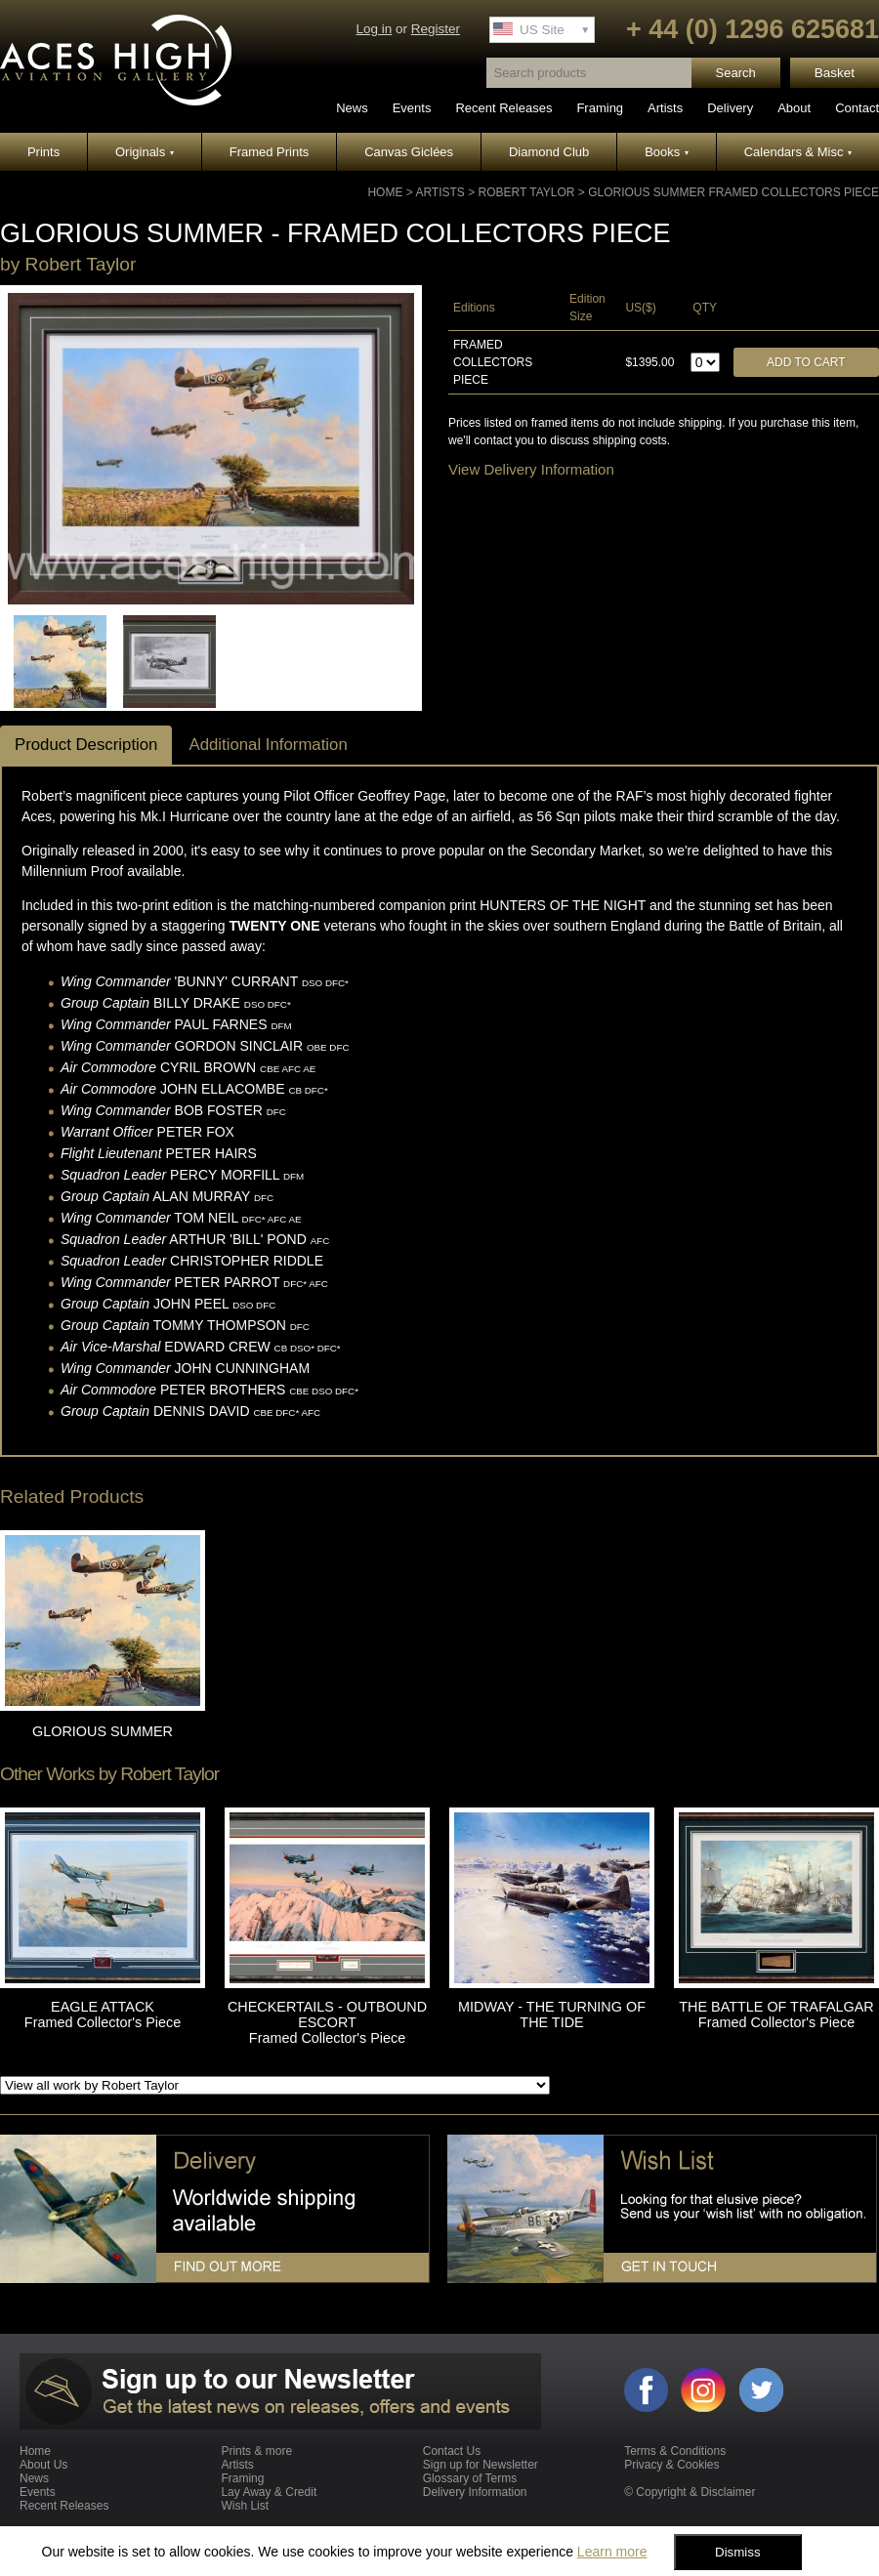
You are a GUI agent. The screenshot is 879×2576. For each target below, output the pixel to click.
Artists (665, 108)
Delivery (730, 108)
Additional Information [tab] (267, 744)
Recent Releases (503, 108)
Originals (144, 152)
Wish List (245, 2506)
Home (384, 192)
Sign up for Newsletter (480, 2465)
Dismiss (738, 2552)
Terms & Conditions (675, 2451)
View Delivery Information (531, 469)
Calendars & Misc (798, 152)
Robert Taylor (527, 192)
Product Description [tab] (86, 744)
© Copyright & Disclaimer (689, 2492)
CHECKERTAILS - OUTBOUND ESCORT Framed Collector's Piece (327, 2022)
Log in (374, 28)
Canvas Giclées (408, 152)
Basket (835, 72)
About (794, 108)
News (352, 108)
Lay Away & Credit (268, 2492)
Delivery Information (475, 2492)
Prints (43, 152)
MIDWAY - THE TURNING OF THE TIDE (552, 2014)
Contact (857, 108)
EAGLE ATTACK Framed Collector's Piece (102, 2014)
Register (435, 28)
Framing (599, 108)
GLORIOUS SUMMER (102, 1731)
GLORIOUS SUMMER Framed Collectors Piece (733, 192)
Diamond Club (549, 152)
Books (667, 152)
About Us (43, 2465)
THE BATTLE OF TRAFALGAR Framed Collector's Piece (776, 2014)
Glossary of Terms (470, 2478)
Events (412, 108)
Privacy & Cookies (671, 2465)
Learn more (612, 2551)
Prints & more (256, 2451)
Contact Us (452, 2451)
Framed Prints (270, 152)
